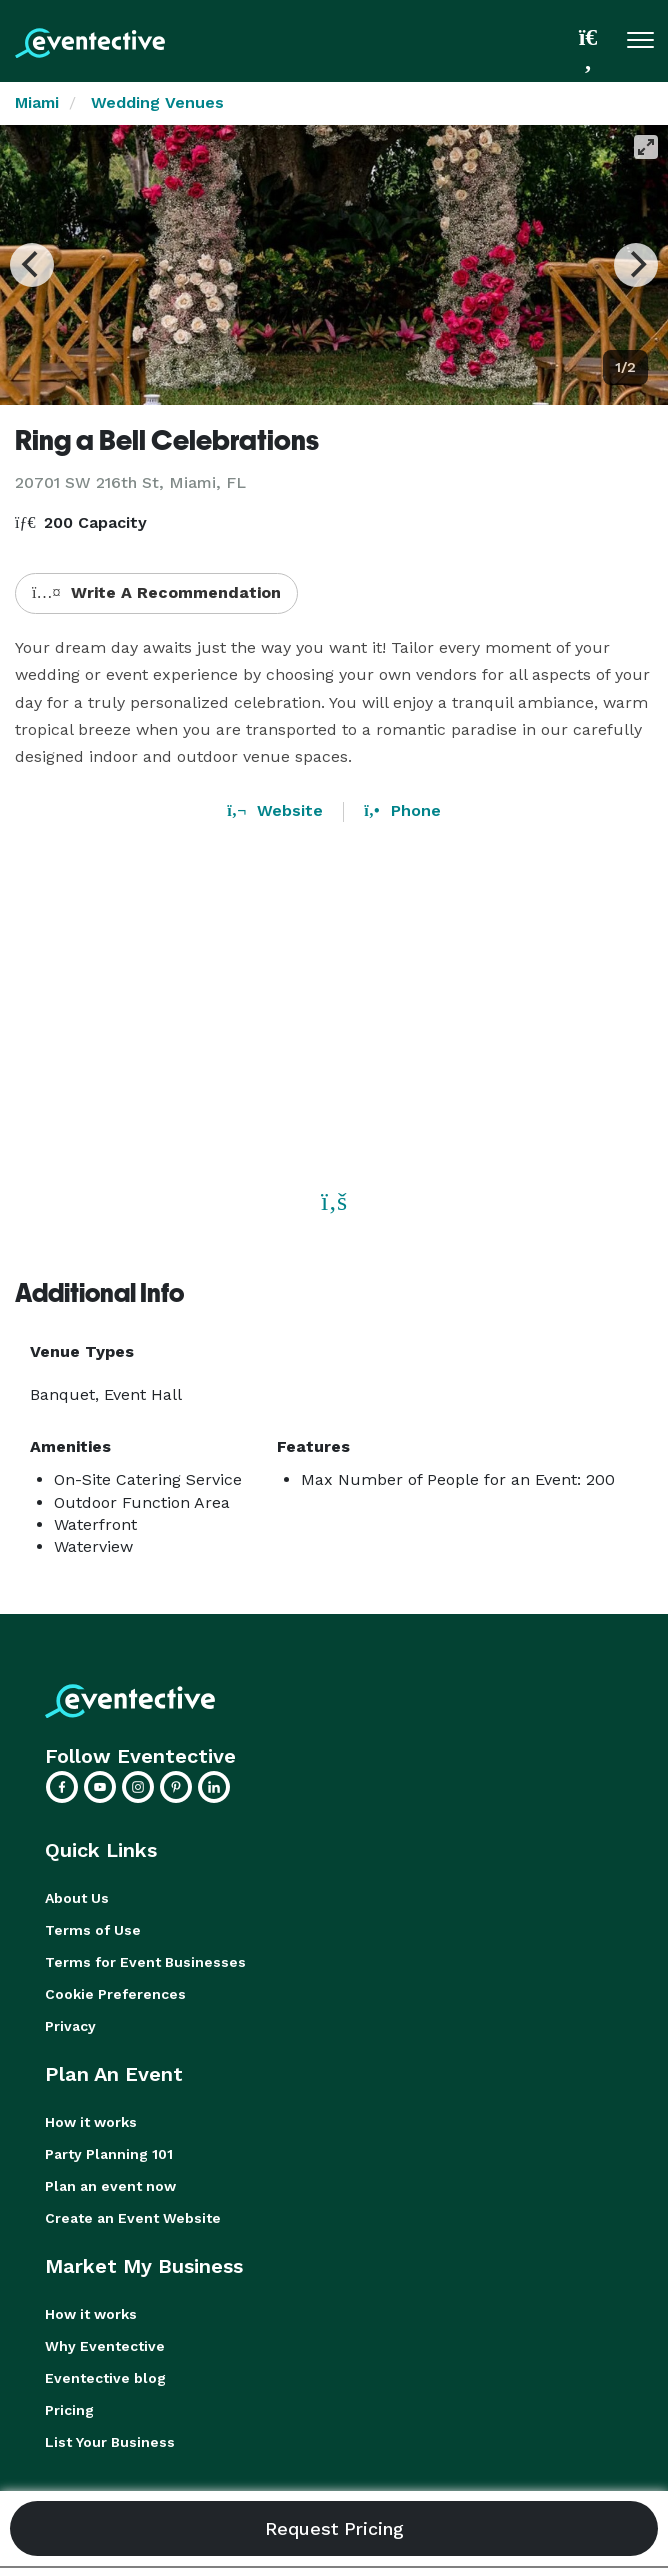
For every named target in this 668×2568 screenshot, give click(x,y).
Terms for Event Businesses (145, 1962)
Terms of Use (93, 1930)
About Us (77, 1898)
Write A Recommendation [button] (156, 592)
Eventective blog (105, 2378)
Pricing (69, 2410)
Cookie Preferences (115, 1994)
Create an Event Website (133, 2218)
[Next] (636, 265)
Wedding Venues (157, 102)
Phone (402, 810)
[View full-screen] (646, 147)
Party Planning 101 (109, 2154)
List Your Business (110, 2442)
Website (275, 810)
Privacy (70, 2026)
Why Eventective (105, 2346)
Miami (37, 102)
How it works (91, 2122)
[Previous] (32, 265)
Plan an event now (110, 2186)
